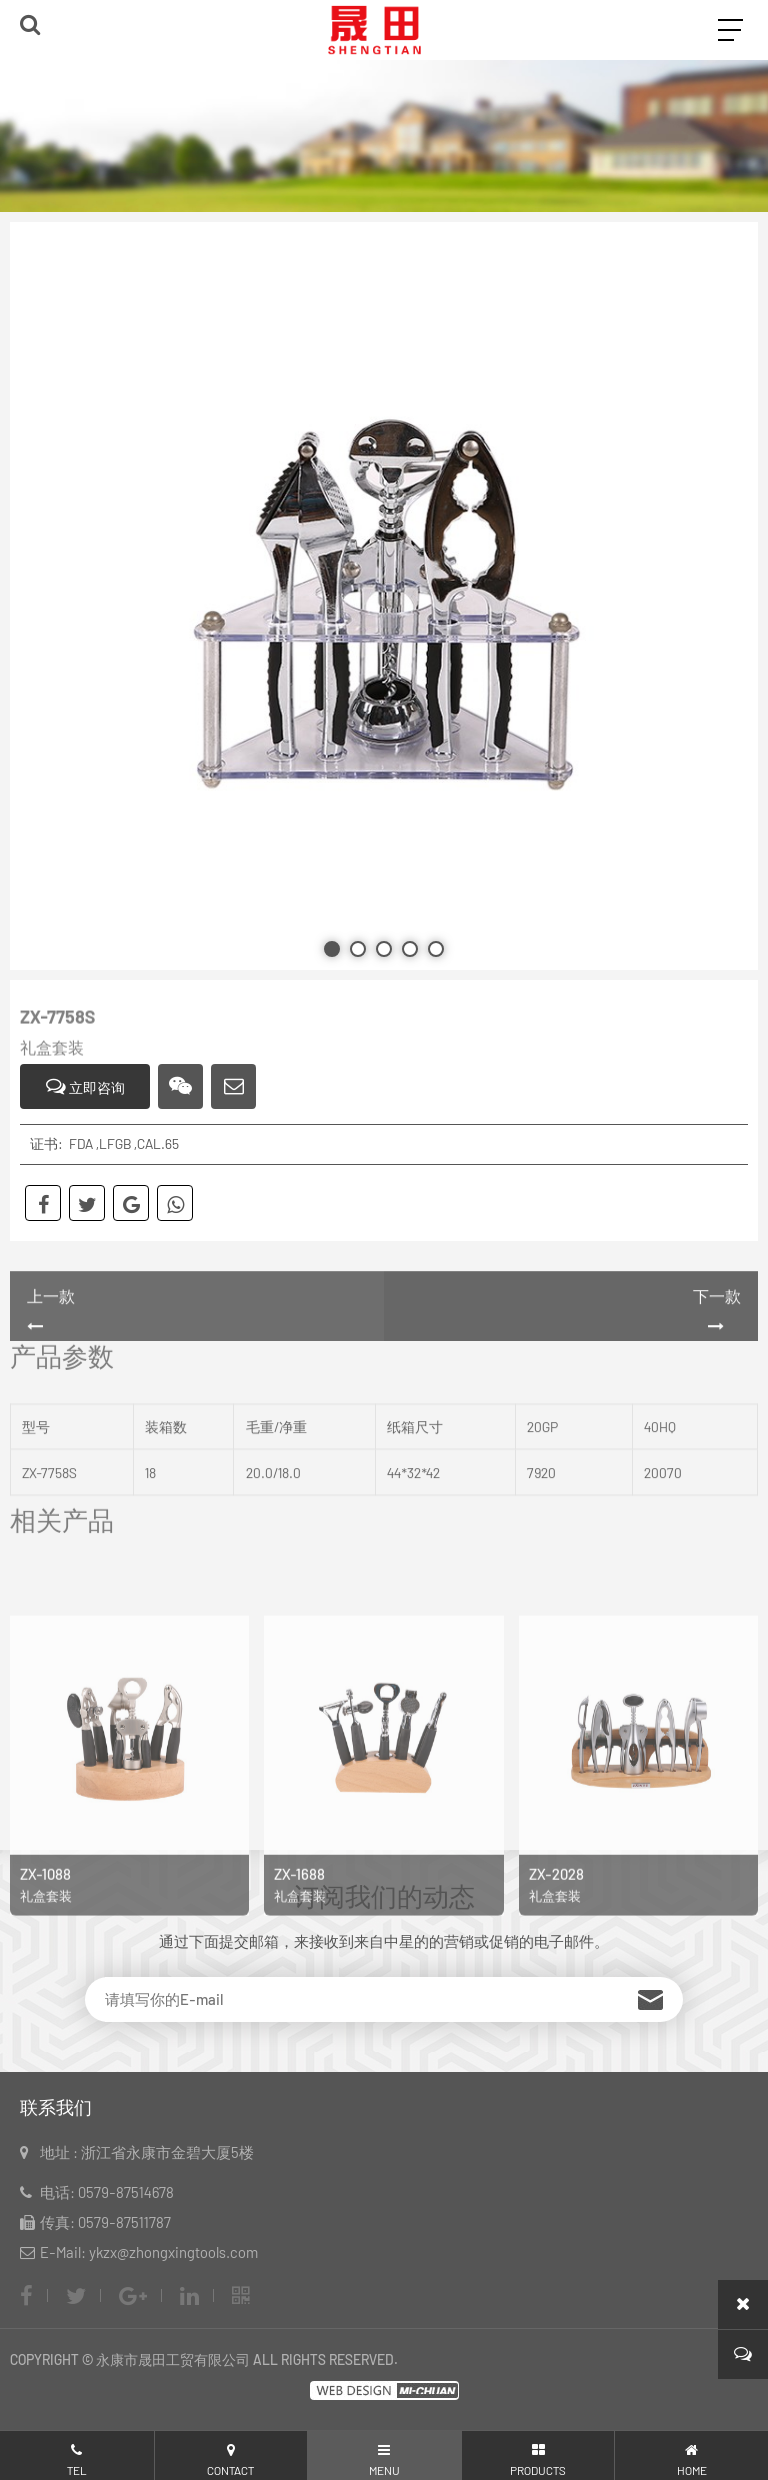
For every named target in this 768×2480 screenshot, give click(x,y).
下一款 (717, 1331)
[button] (332, 949)
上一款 (51, 1331)
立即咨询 (85, 1086)
